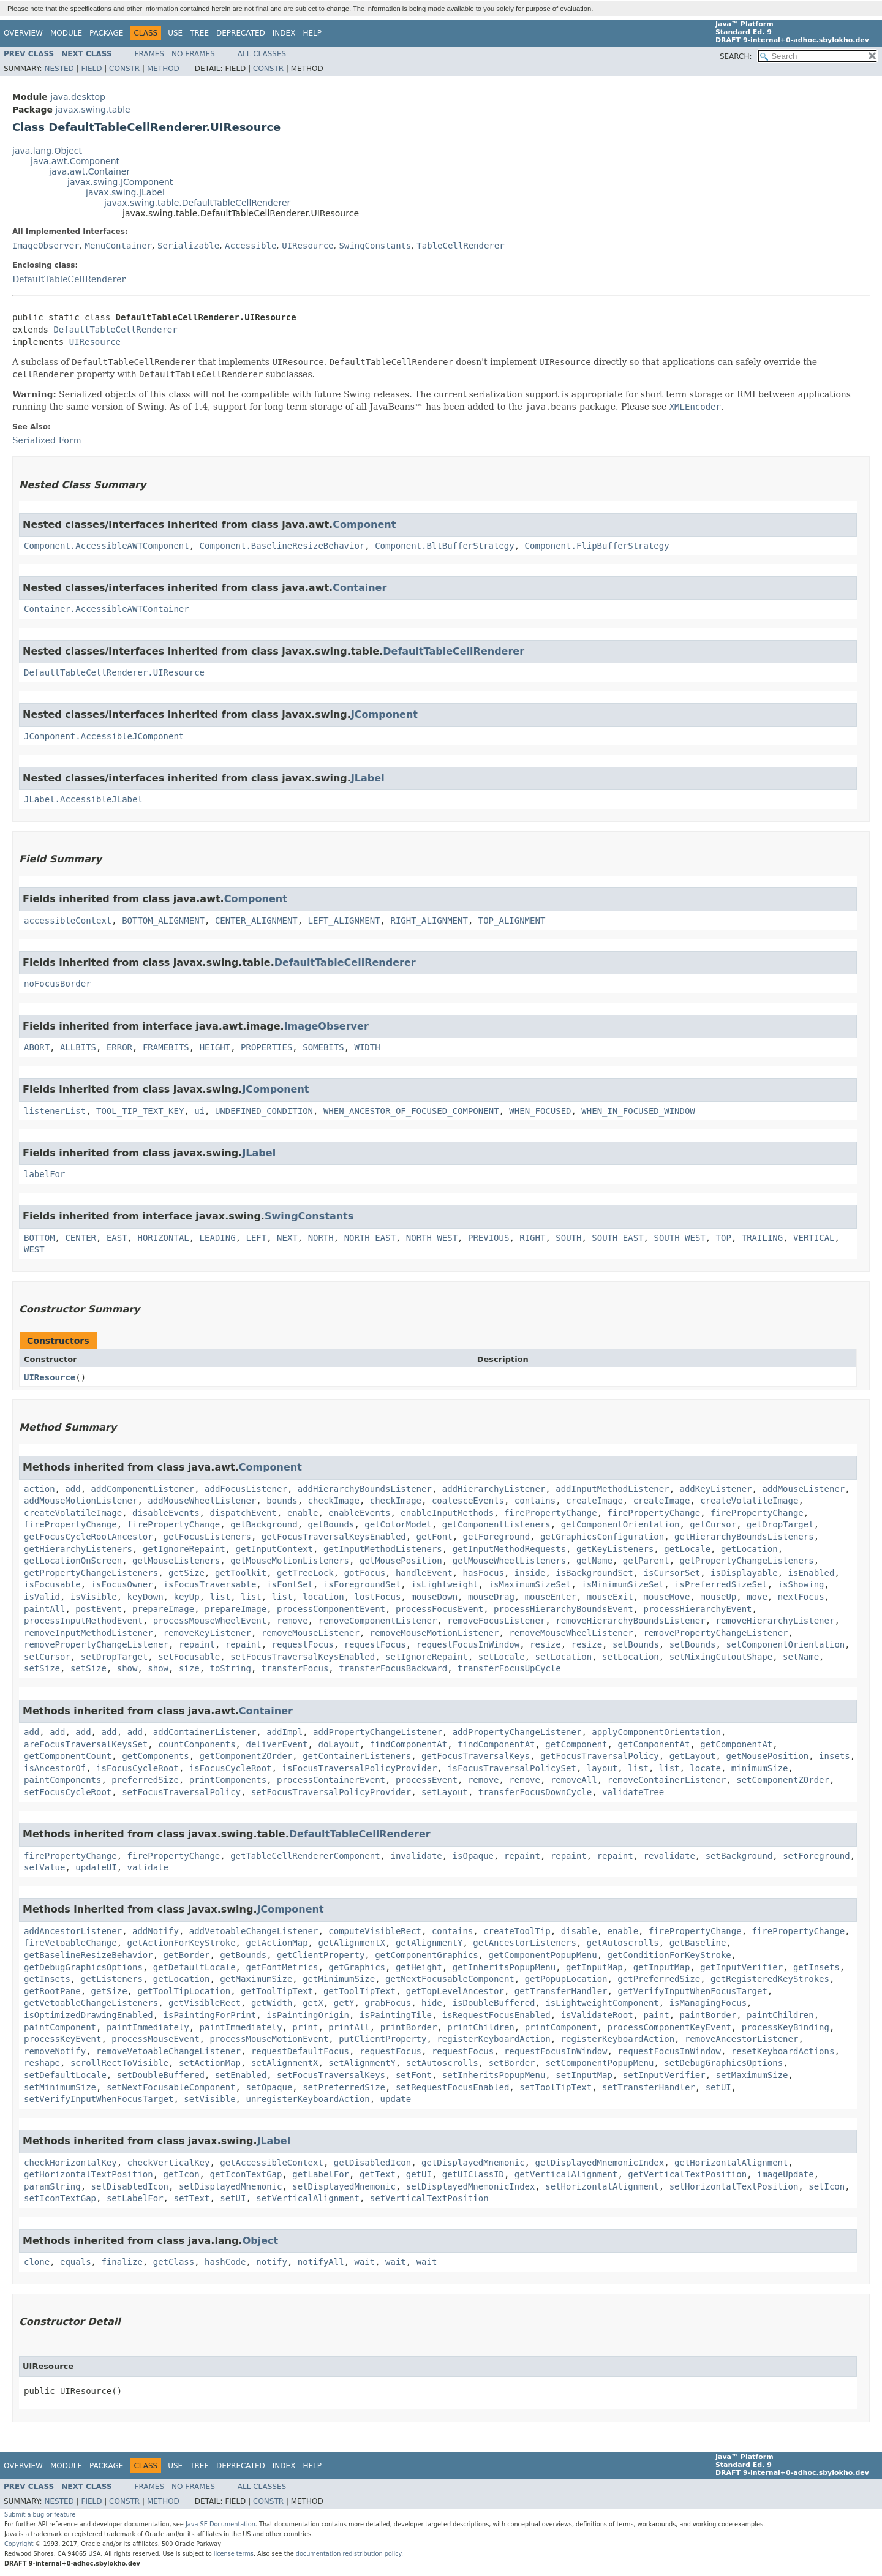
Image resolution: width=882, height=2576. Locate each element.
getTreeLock (305, 1573)
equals (75, 2262)
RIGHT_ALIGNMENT (428, 920)
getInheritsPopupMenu (504, 1967)
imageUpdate (785, 2174)
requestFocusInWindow (468, 1644)
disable (579, 1931)
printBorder (408, 2027)
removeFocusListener (496, 1620)
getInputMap (594, 1967)
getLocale (687, 1549)
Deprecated (240, 33)
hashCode (225, 2262)
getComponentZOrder (246, 1756)
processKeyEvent (62, 2039)
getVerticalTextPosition (687, 2174)
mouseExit (610, 1597)
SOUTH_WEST (679, 1238)
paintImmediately (148, 2027)
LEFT (256, 1238)
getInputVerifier (741, 1967)
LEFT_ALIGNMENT (344, 920)
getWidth (271, 2003)
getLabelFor (320, 2174)
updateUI (95, 1867)
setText (191, 2198)
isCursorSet (672, 1573)
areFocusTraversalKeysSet (86, 1744)
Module (66, 33)
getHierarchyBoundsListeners (744, 1537)
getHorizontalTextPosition (88, 2174)
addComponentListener (143, 1489)
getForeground (496, 1537)
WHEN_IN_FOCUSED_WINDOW (638, 1111)
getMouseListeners (176, 1560)
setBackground (739, 1856)
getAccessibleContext (271, 2162)
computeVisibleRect (374, 1931)
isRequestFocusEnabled (496, 2015)
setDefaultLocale (65, 2075)
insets (834, 1756)
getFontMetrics (282, 1967)
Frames (150, 54)
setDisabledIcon (129, 2186)
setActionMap (210, 2063)
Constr (124, 68)
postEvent (98, 1609)
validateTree (633, 1792)
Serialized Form (46, 440)
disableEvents (166, 1513)
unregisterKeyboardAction (307, 2099)
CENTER (80, 1238)
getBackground (264, 1524)
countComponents (196, 1744)
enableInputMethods (447, 1513)
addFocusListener (246, 1489)
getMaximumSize (256, 1979)
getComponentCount (67, 1756)
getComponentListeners (496, 1524)
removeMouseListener (311, 1633)
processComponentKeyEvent (669, 2027)
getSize (186, 1573)
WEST (34, 1249)
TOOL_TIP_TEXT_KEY (140, 1111)
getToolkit (240, 1573)
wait (365, 2262)
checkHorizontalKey (70, 2162)
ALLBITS (78, 1047)
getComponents (155, 1756)
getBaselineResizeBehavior (88, 1955)
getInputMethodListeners (382, 1549)
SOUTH (568, 1238)
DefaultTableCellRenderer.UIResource (114, 672)
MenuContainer (118, 245)
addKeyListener (716, 1489)
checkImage (334, 1500)
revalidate (669, 1856)
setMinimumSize (60, 2087)
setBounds (635, 1644)
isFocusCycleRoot (137, 1768)
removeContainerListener (667, 1780)
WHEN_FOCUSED (540, 1111)
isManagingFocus (708, 2003)
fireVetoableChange (70, 1943)
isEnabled (811, 1573)
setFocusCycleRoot (67, 1792)
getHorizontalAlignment (731, 2162)
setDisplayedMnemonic (230, 2186)
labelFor (44, 1174)
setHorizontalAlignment (601, 2186)
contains (535, 1500)
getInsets (816, 1967)
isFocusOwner (122, 1584)
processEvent (427, 1780)
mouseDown (434, 1597)
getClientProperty (320, 1955)
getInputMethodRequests (509, 1549)
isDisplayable (744, 1573)
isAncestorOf (55, 1768)
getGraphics (356, 1967)
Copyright (19, 2543)
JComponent (384, 714)
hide (431, 2003)
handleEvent (424, 1573)
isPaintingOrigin (307, 2015)
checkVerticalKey (168, 2162)
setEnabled (240, 2075)
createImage (594, 1500)
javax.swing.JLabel (125, 192)
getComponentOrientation (620, 1524)
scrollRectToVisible (119, 2063)
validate (147, 1867)
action (39, 1489)
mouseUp (718, 1597)
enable (302, 1513)
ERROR (119, 1047)
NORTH (321, 1238)
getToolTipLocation (183, 1991)
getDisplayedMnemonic (473, 2162)
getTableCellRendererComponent (305, 1856)
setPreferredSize (344, 2087)
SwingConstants (375, 245)
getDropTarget (780, 1524)
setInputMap (584, 2075)
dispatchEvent (243, 1513)
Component (364, 524)
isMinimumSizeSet (622, 1584)
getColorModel (398, 1524)
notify (271, 2262)
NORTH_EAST (370, 1238)
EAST (117, 1238)
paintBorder (708, 2015)
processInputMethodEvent (83, 1620)
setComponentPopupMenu (599, 2063)
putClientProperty (382, 2039)
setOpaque (269, 2087)
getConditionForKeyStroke (669, 1955)
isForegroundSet (362, 1584)
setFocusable (189, 1657)
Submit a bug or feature (39, 2514)
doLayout (338, 1744)
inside (530, 1573)
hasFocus (483, 1573)
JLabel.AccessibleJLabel (83, 799)
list (219, 1597)
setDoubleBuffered (161, 2075)
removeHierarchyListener (775, 1620)
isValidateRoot (597, 2015)
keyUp (186, 1597)
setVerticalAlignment (308, 2198)
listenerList (55, 1111)
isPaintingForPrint (210, 2015)
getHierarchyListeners (78, 1549)
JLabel (368, 778)
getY (344, 2003)
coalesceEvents (468, 1500)
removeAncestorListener (741, 2039)
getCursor (713, 1524)
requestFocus (303, 1644)
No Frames (193, 54)
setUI (718, 2087)
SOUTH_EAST (617, 1238)
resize (545, 1644)
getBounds (331, 1524)
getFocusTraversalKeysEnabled (334, 1537)
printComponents (227, 1780)
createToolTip (517, 1931)
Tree (199, 33)
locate (705, 1768)
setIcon (827, 2186)
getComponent (576, 1744)
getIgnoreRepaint (184, 1549)
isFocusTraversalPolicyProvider (359, 1768)
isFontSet (289, 1584)
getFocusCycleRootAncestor (88, 1537)
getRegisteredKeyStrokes (769, 1979)
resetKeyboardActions (783, 2051)
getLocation (749, 1549)
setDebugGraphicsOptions (723, 2063)
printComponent (561, 2027)
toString (230, 1668)
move (757, 1597)
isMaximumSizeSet (530, 1584)
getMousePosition (401, 1560)
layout (602, 1768)
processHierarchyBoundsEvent (563, 1609)
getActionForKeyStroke (181, 1943)
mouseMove (667, 1597)
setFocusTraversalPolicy (181, 1792)
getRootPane (52, 1991)
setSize (42, 1668)
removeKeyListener (207, 1633)
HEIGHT (215, 1047)
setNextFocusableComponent (171, 2087)
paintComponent (60, 2027)
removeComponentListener (377, 1620)
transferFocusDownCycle (535, 1792)
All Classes (262, 54)
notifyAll (321, 2262)
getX (313, 2003)
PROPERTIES (266, 1047)
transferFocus (295, 1668)
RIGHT (532, 1238)
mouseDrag (491, 1597)
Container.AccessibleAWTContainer (106, 609)
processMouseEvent (155, 2039)
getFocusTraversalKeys (475, 1756)
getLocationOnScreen (73, 1560)
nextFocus (801, 1597)
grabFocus (387, 2003)
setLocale (501, 1657)
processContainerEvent (331, 1780)
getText (378, 2174)
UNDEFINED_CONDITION (264, 1111)
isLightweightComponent (601, 2003)
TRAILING (762, 1238)
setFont (414, 2075)
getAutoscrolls (623, 1943)
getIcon (182, 2174)
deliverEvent (276, 1744)
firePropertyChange (550, 1513)
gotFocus (364, 1573)
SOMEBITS (323, 1047)
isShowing (801, 1584)
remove (292, 1620)
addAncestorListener (73, 1931)
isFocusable (52, 1584)
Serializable (188, 245)
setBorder (512, 2063)
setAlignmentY (362, 2063)
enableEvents (359, 1513)
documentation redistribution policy (348, 2553)
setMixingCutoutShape (721, 1657)
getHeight (419, 1967)
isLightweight (444, 1584)
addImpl (284, 1732)
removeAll (574, 1780)
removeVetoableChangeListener (168, 2051)
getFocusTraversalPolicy (599, 1756)
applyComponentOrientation (656, 1732)
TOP (723, 1238)
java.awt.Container (89, 171)
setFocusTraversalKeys (331, 2075)
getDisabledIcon (372, 2162)
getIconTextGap (245, 2174)
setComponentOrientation (785, 1644)
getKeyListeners (615, 1549)
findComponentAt (408, 1744)
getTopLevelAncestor (455, 1991)
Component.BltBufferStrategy (444, 546)
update (396, 2099)
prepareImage (163, 1609)
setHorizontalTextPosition (734, 2186)
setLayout (444, 1792)
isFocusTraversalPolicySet (511, 1768)
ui (199, 1111)
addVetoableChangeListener (253, 1931)
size (189, 1668)
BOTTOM (39, 1238)
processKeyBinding (785, 2027)
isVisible (93, 1597)
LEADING (218, 1238)
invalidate (416, 1856)
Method (163, 68)
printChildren (480, 2027)
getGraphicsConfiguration (602, 1537)
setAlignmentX (284, 2063)
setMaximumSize (752, 2075)
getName (594, 1560)
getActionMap (276, 1943)
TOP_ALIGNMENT (512, 920)
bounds (282, 1500)
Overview (23, 33)
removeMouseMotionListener (434, 1633)
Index (284, 33)
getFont (435, 1537)
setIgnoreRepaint (426, 1657)
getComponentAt (653, 1744)
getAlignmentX (351, 1943)
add (72, 1489)
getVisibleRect (204, 2003)
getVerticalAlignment (566, 2174)
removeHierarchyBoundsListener (630, 1620)
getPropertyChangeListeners (747, 1560)
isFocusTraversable (210, 1584)
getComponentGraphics (426, 1955)
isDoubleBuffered (494, 2003)
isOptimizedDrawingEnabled (88, 2015)
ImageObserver (46, 245)
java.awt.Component (75, 161)
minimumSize (759, 1768)
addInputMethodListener (612, 1489)
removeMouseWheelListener (571, 1633)
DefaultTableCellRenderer (69, 279)
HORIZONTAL (163, 1238)
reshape (42, 2063)
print (305, 2027)
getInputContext (274, 1549)
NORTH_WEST (432, 1238)
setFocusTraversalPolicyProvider (331, 1792)
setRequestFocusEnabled (452, 2087)
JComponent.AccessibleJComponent (104, 736)
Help (312, 33)
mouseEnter (550, 1597)
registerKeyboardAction (493, 2039)
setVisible (209, 2099)
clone (37, 2262)
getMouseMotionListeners (289, 1560)
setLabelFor (135, 2198)
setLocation (563, 1657)
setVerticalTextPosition (429, 2198)
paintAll (44, 1609)
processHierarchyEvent (698, 1609)
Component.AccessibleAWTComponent (106, 546)
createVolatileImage (749, 1500)
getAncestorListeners (524, 1943)
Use (175, 33)
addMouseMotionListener (80, 1500)
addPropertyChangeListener (377, 1732)
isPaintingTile (396, 2015)
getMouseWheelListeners (509, 1560)
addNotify (155, 1931)
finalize (121, 2262)
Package (106, 33)
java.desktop (77, 97)
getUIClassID (473, 2174)
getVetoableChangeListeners (91, 2003)
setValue (44, 1867)
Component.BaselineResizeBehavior (282, 546)
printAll (348, 2027)
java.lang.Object (47, 151)
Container (359, 587)
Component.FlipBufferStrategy (597, 546)
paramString (52, 2186)
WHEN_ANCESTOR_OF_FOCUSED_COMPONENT (411, 1111)
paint (656, 2015)
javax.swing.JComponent (120, 182)
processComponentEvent (331, 1609)
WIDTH (367, 1047)
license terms (234, 2553)
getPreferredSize (658, 1979)
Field (91, 68)
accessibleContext (67, 920)
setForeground (816, 1856)
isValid (42, 1597)
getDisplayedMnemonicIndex (599, 2162)
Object (261, 2240)
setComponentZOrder (782, 1780)
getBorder (187, 1955)
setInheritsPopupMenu (494, 2075)
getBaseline (697, 1943)
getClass (173, 2262)
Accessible (250, 245)
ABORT (37, 1047)
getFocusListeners (207, 1537)
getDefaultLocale (194, 1967)
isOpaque (473, 1856)
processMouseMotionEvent (268, 2039)
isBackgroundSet (594, 1573)
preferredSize (145, 1780)
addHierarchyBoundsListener (365, 1489)
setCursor (47, 1657)
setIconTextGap (60, 2198)
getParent (646, 1560)
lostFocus (378, 1597)
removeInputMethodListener (88, 1633)
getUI (419, 2174)
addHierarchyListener (494, 1489)
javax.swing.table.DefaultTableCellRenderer (197, 203)
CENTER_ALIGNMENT (256, 920)
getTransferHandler (561, 1991)
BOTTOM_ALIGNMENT (163, 920)
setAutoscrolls (442, 2063)
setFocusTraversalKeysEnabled (302, 1657)
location (323, 1597)
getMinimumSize (339, 1979)
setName (801, 1657)
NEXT (287, 1238)
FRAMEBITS (166, 1047)
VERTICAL (813, 1238)
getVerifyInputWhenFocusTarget (692, 1991)
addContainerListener (205, 1732)
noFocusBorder (57, 984)
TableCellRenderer (460, 245)
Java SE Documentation (220, 2524)
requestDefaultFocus (300, 2051)
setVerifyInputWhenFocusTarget (98, 2099)
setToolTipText (555, 2087)
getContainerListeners (357, 1756)
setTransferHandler (648, 2087)
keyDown (145, 1597)
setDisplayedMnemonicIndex (470, 2186)
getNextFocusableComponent (449, 1979)
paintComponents (62, 1780)
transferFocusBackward (393, 1668)
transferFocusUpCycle (509, 1668)
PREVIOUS (488, 1238)
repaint (197, 1644)
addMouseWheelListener (202, 1500)
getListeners (112, 1979)
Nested (59, 68)
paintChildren (780, 2015)
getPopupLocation (566, 1979)
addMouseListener (803, 1489)
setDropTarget (114, 1657)
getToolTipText (277, 1991)
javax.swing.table (92, 110)
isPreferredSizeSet (720, 1584)
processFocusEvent (439, 1609)
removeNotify (55, 2051)
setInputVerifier (664, 2075)
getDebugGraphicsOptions (83, 1967)
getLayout (692, 1756)
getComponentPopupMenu (543, 1955)
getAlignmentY (429, 1943)
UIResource (307, 245)
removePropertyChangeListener (715, 1633)
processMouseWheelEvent (209, 1620)
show (127, 1668)
